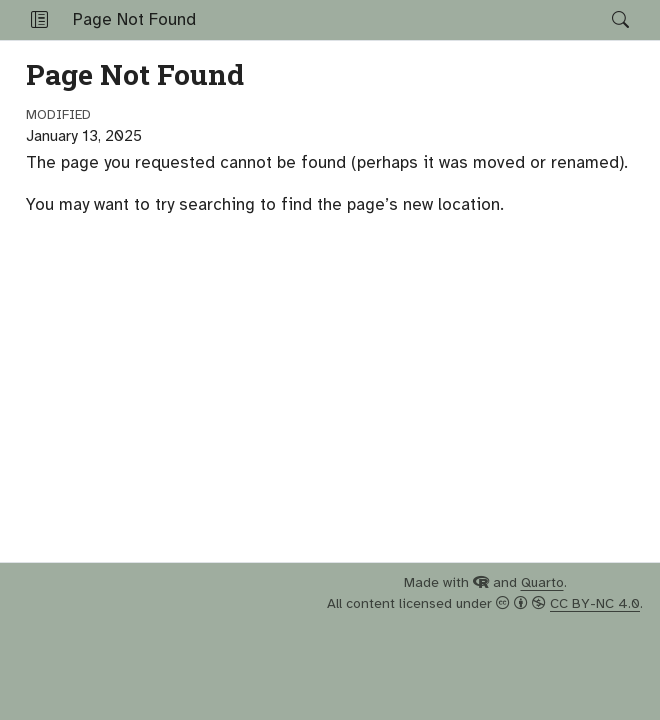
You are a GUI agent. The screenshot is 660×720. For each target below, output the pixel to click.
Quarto (542, 582)
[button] (39, 20)
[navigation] (404, 20)
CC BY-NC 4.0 (595, 603)
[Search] (603, 20)
